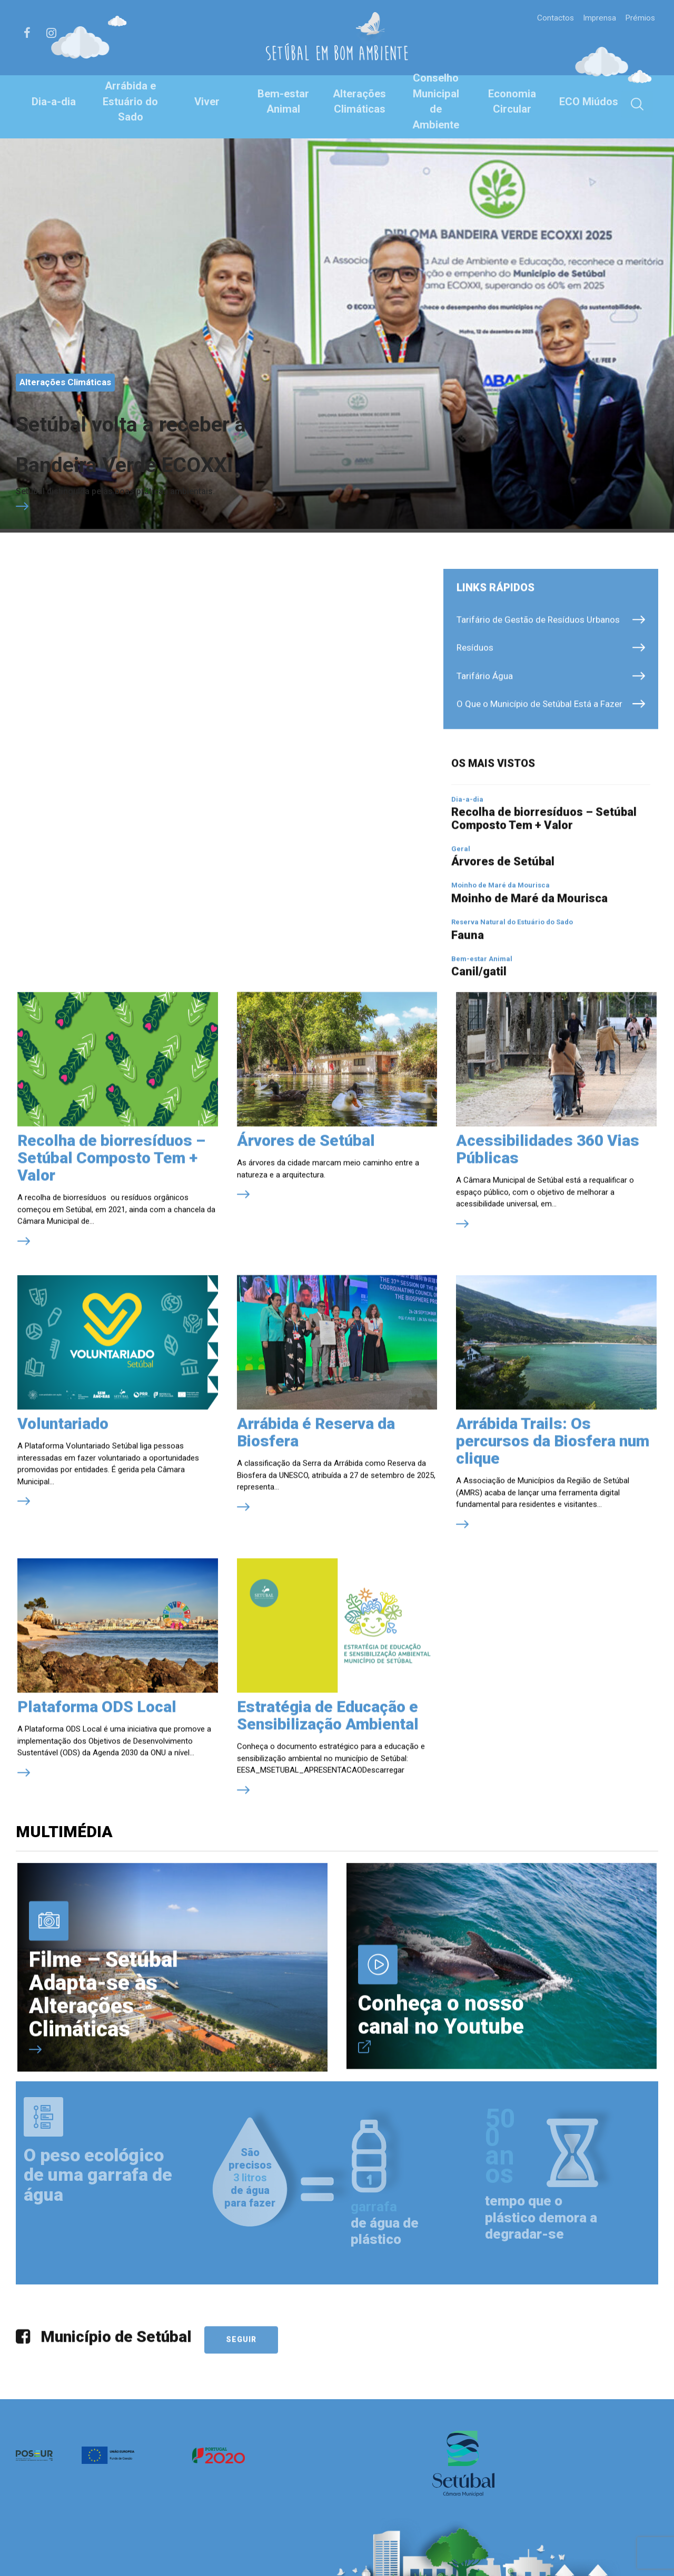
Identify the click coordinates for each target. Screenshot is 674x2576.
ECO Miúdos (588, 101)
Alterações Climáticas (359, 102)
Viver (206, 101)
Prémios (638, 17)
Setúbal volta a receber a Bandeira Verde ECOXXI (169, 314)
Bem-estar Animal (283, 102)
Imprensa (594, 17)
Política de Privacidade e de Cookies (193, 2555)
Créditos (151, 2545)
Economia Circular (512, 102)
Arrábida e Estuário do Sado (130, 101)
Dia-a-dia (52, 101)
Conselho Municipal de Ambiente (436, 101)
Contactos (547, 17)
